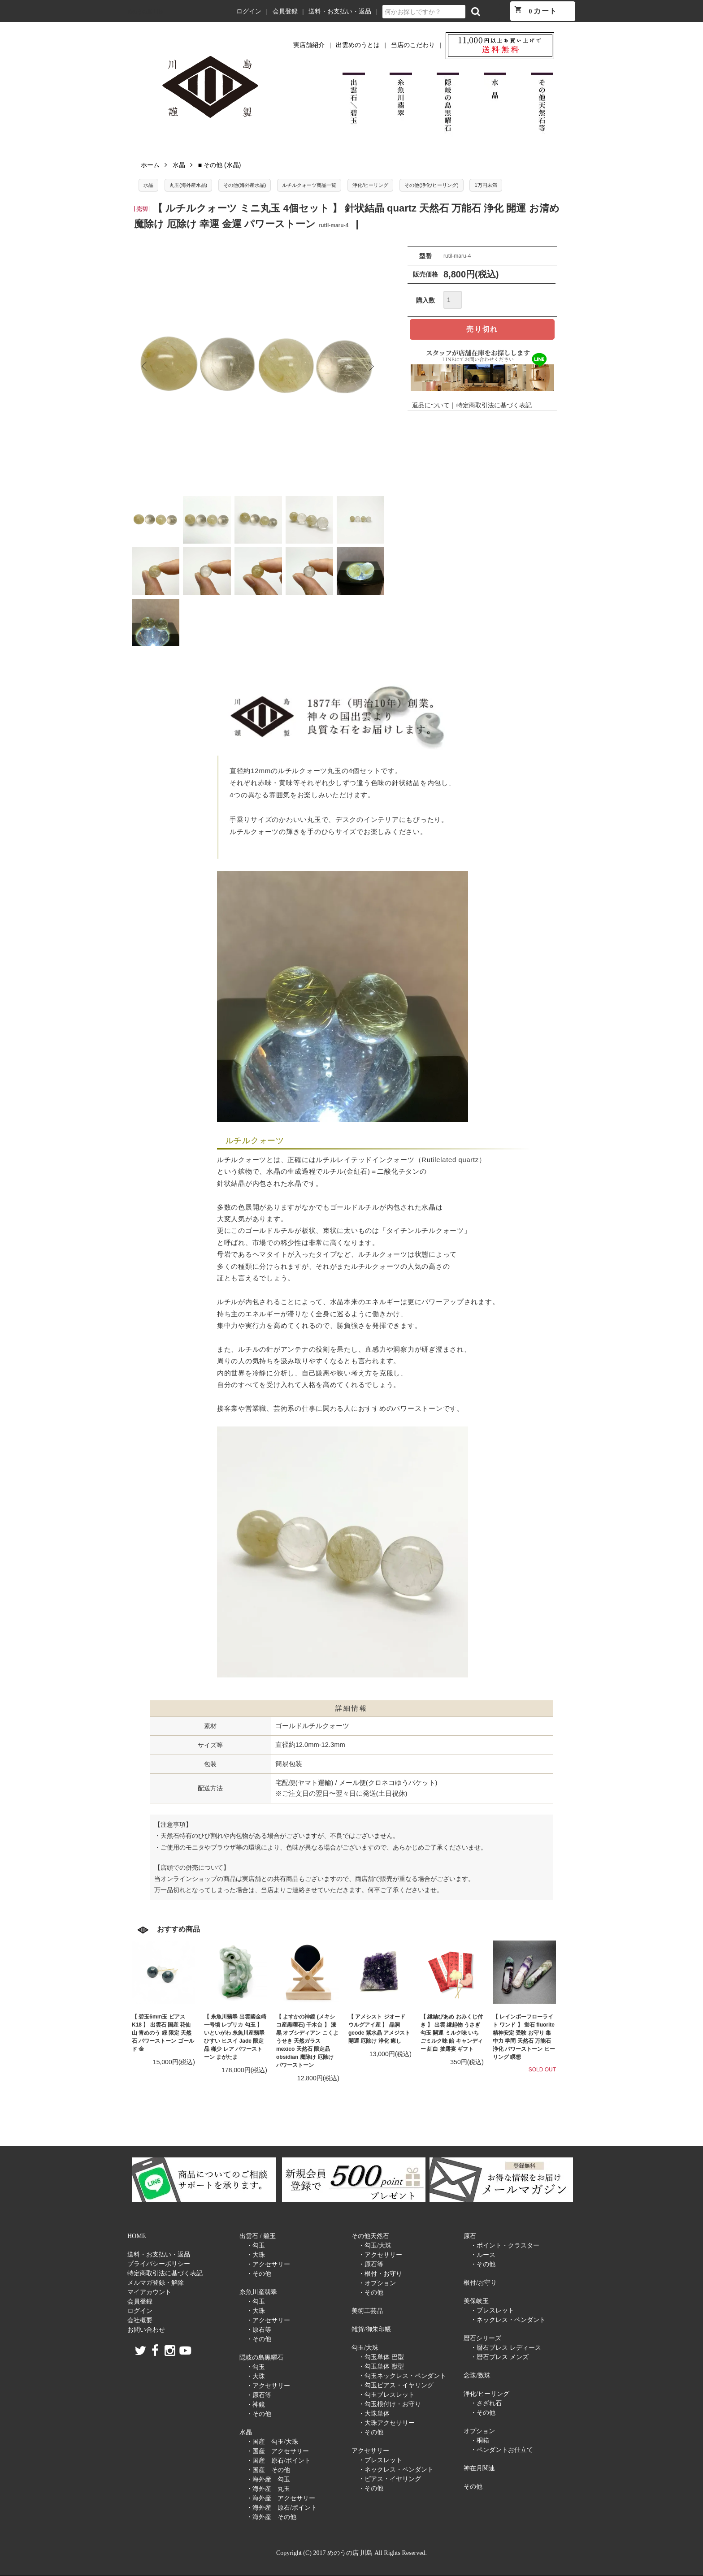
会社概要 (139, 2320)
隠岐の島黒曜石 (261, 2357)
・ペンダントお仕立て (501, 2449)
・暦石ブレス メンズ (499, 2357)
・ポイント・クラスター (504, 2245)
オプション (479, 2431)
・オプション (377, 2283)
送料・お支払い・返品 (339, 11)
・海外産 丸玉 (268, 2488)
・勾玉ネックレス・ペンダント (402, 2376)
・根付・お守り (380, 2273)
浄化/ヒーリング (370, 185)
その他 (473, 2486)
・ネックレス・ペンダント (396, 2469)
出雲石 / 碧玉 (257, 2236)
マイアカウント (149, 2292)
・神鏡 (255, 2404)
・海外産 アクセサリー (280, 2498)
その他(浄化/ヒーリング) (431, 185)
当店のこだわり (413, 45)
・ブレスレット (380, 2460)
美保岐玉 (476, 2301)
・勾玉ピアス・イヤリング (396, 2385)
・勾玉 (255, 2245)
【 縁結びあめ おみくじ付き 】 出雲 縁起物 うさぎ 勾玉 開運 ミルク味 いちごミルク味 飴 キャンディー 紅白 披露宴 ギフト (452, 2033)
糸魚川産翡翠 (258, 2292)
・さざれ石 (486, 2403)
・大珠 (255, 2255)
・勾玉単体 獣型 (381, 2366)
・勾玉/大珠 (374, 2245)
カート (535, 10)
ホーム (150, 165)
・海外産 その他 (271, 2517)
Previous (145, 366)
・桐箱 (479, 2440)
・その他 (258, 2273)
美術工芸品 (367, 2311)
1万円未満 (485, 185)
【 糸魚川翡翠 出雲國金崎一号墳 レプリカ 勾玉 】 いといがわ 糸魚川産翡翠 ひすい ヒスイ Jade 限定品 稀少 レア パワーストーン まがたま (235, 2037)
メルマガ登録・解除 (155, 2282)
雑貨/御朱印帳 (371, 2329)
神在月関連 (479, 2468)
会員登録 (285, 11)
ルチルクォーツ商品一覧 (309, 185)
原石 (470, 2236)
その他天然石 (370, 2236)
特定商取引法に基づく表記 (494, 405)
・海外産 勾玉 (268, 2479)
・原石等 (258, 2329)
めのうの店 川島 (145, 11)
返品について (431, 405)
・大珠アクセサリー (386, 2423)
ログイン (248, 11)
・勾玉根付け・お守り (389, 2404)
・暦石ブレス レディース (505, 2347)
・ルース (482, 2255)
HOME (136, 2236)
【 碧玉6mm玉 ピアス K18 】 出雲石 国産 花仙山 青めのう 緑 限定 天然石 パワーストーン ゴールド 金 (163, 2033)
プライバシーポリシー (158, 2263)
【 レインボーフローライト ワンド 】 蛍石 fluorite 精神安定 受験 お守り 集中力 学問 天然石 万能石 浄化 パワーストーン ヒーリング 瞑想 (524, 2037)
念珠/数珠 (477, 2375)
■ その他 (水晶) (219, 165)
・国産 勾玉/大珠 (272, 2441)
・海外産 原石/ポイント (281, 2507)
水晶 (179, 165)
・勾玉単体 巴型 (381, 2357)
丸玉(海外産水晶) (188, 185)
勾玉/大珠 (365, 2347)
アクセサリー (370, 2450)
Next (371, 366)
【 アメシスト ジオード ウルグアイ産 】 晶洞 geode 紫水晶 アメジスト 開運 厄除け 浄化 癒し (379, 2029)
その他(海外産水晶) (244, 185)
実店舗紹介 (309, 45)
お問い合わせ (146, 2329)
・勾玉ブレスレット (386, 2394)
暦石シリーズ (482, 2338)
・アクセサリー (268, 2264)
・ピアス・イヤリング (389, 2479)
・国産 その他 (268, 2470)
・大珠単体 (374, 2413)
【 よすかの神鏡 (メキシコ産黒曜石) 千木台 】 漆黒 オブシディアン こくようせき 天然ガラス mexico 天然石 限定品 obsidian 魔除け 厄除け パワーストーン (307, 2041)
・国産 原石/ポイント (278, 2460)
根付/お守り (480, 2282)
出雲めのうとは (358, 45)
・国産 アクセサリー (277, 2451)
